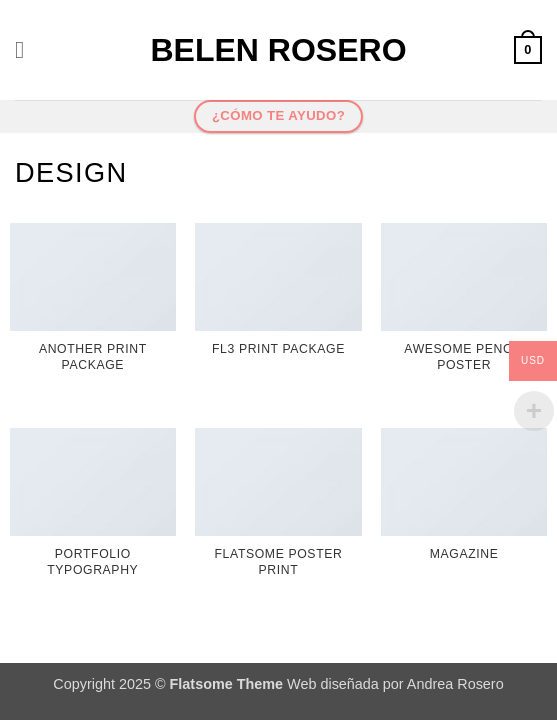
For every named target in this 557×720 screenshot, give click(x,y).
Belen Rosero (278, 50)
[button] (27, 49)
